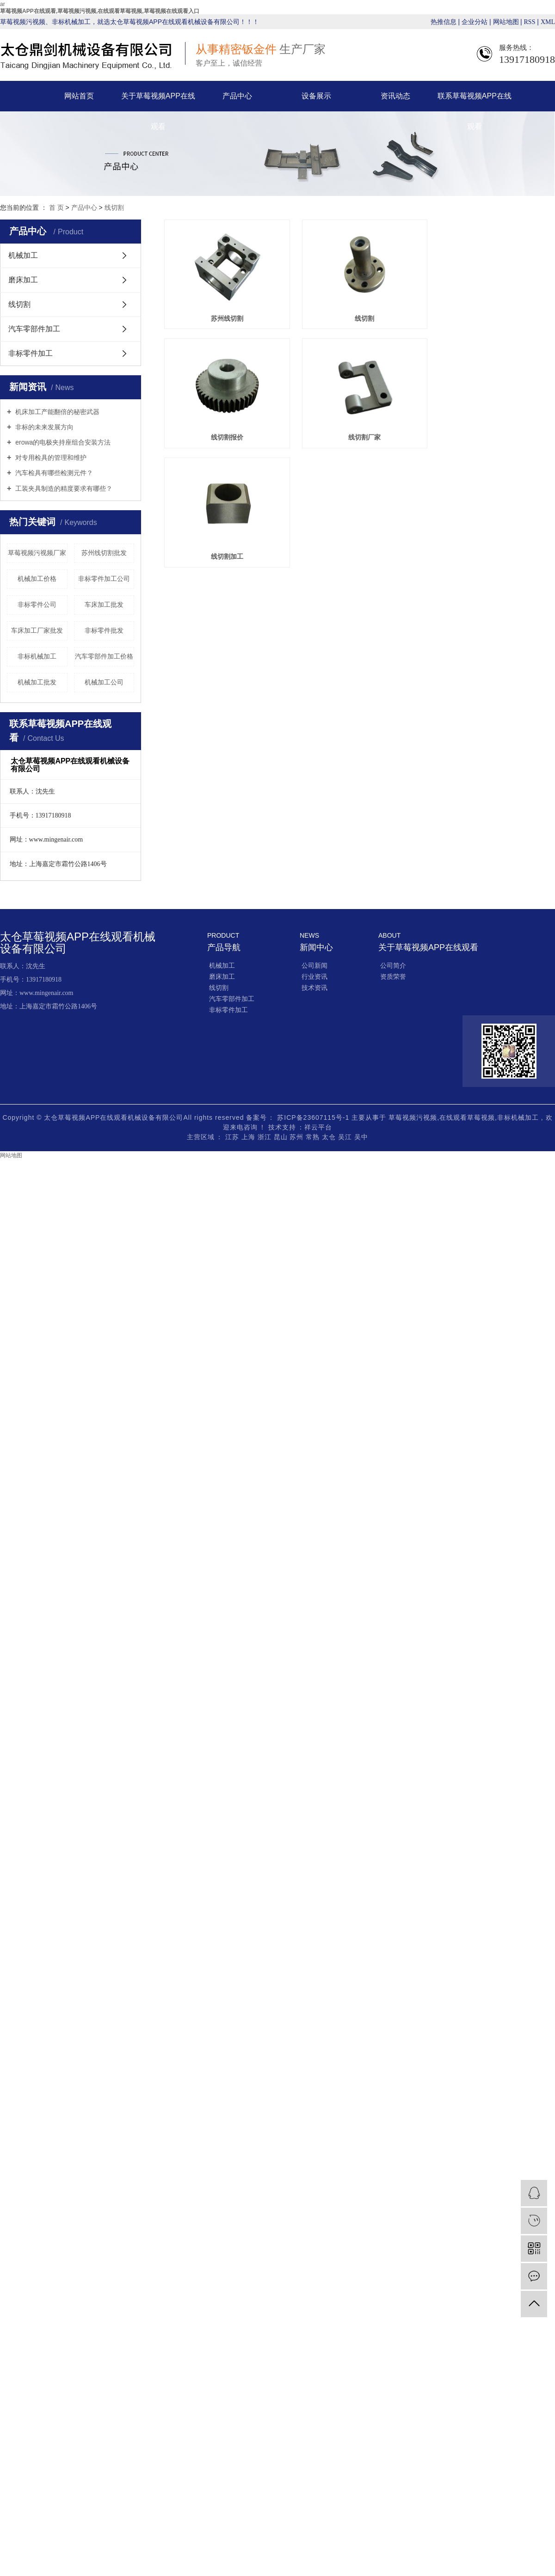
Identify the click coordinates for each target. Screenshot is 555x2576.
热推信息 (443, 21)
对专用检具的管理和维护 (49, 457)
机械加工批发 (37, 682)
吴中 (361, 1137)
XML (548, 21)
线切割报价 (227, 439)
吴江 (346, 1137)
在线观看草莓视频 (467, 1117)
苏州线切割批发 (104, 552)
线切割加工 (227, 558)
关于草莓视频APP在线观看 (158, 101)
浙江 (266, 1137)
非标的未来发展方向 (43, 427)
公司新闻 (314, 965)
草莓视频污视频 (412, 1117)
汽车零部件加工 (34, 329)
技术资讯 (314, 987)
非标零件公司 (37, 604)
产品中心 (237, 96)
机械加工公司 (104, 682)
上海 (249, 1137)
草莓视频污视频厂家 (37, 552)
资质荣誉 (393, 976)
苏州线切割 (227, 319)
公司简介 (393, 965)
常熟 (314, 1137)
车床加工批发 (104, 604)
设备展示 (316, 96)
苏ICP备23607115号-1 (313, 1117)
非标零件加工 (30, 353)
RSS (530, 21)
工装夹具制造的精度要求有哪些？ (62, 488)
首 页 (56, 207)
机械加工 (23, 255)
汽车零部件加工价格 (104, 656)
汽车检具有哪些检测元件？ (53, 472)
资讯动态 (395, 96)
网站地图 (507, 21)
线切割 (114, 207)
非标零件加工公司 (104, 578)
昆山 (282, 1137)
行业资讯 (314, 976)
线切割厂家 (366, 439)
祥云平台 (318, 1127)
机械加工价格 (37, 578)
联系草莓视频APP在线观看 (475, 101)
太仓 (330, 1137)
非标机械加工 (37, 656)
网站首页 (79, 96)
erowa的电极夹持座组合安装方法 (62, 442)
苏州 (298, 1137)
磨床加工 (23, 280)
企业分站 (474, 21)
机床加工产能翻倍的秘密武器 (56, 411)
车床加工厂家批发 (37, 630)
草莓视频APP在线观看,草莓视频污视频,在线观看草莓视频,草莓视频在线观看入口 (99, 11)
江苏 (233, 1137)
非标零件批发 (104, 630)
